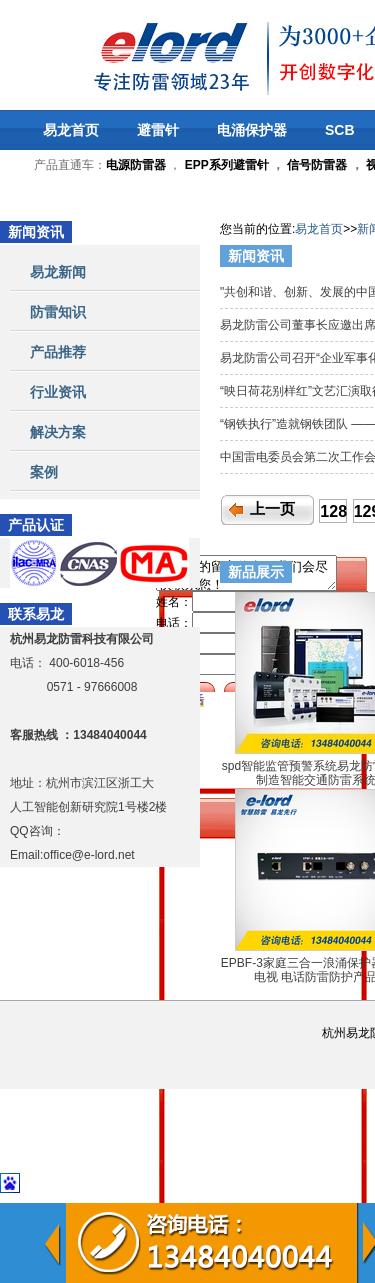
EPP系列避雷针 (227, 165)
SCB (340, 130)
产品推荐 (58, 352)
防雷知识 (58, 312)
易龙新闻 (58, 272)
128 (333, 511)
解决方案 (58, 432)
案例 (44, 472)
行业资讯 (58, 392)
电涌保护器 (252, 130)
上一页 (272, 509)
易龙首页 (71, 130)
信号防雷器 (317, 165)
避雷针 (158, 130)
